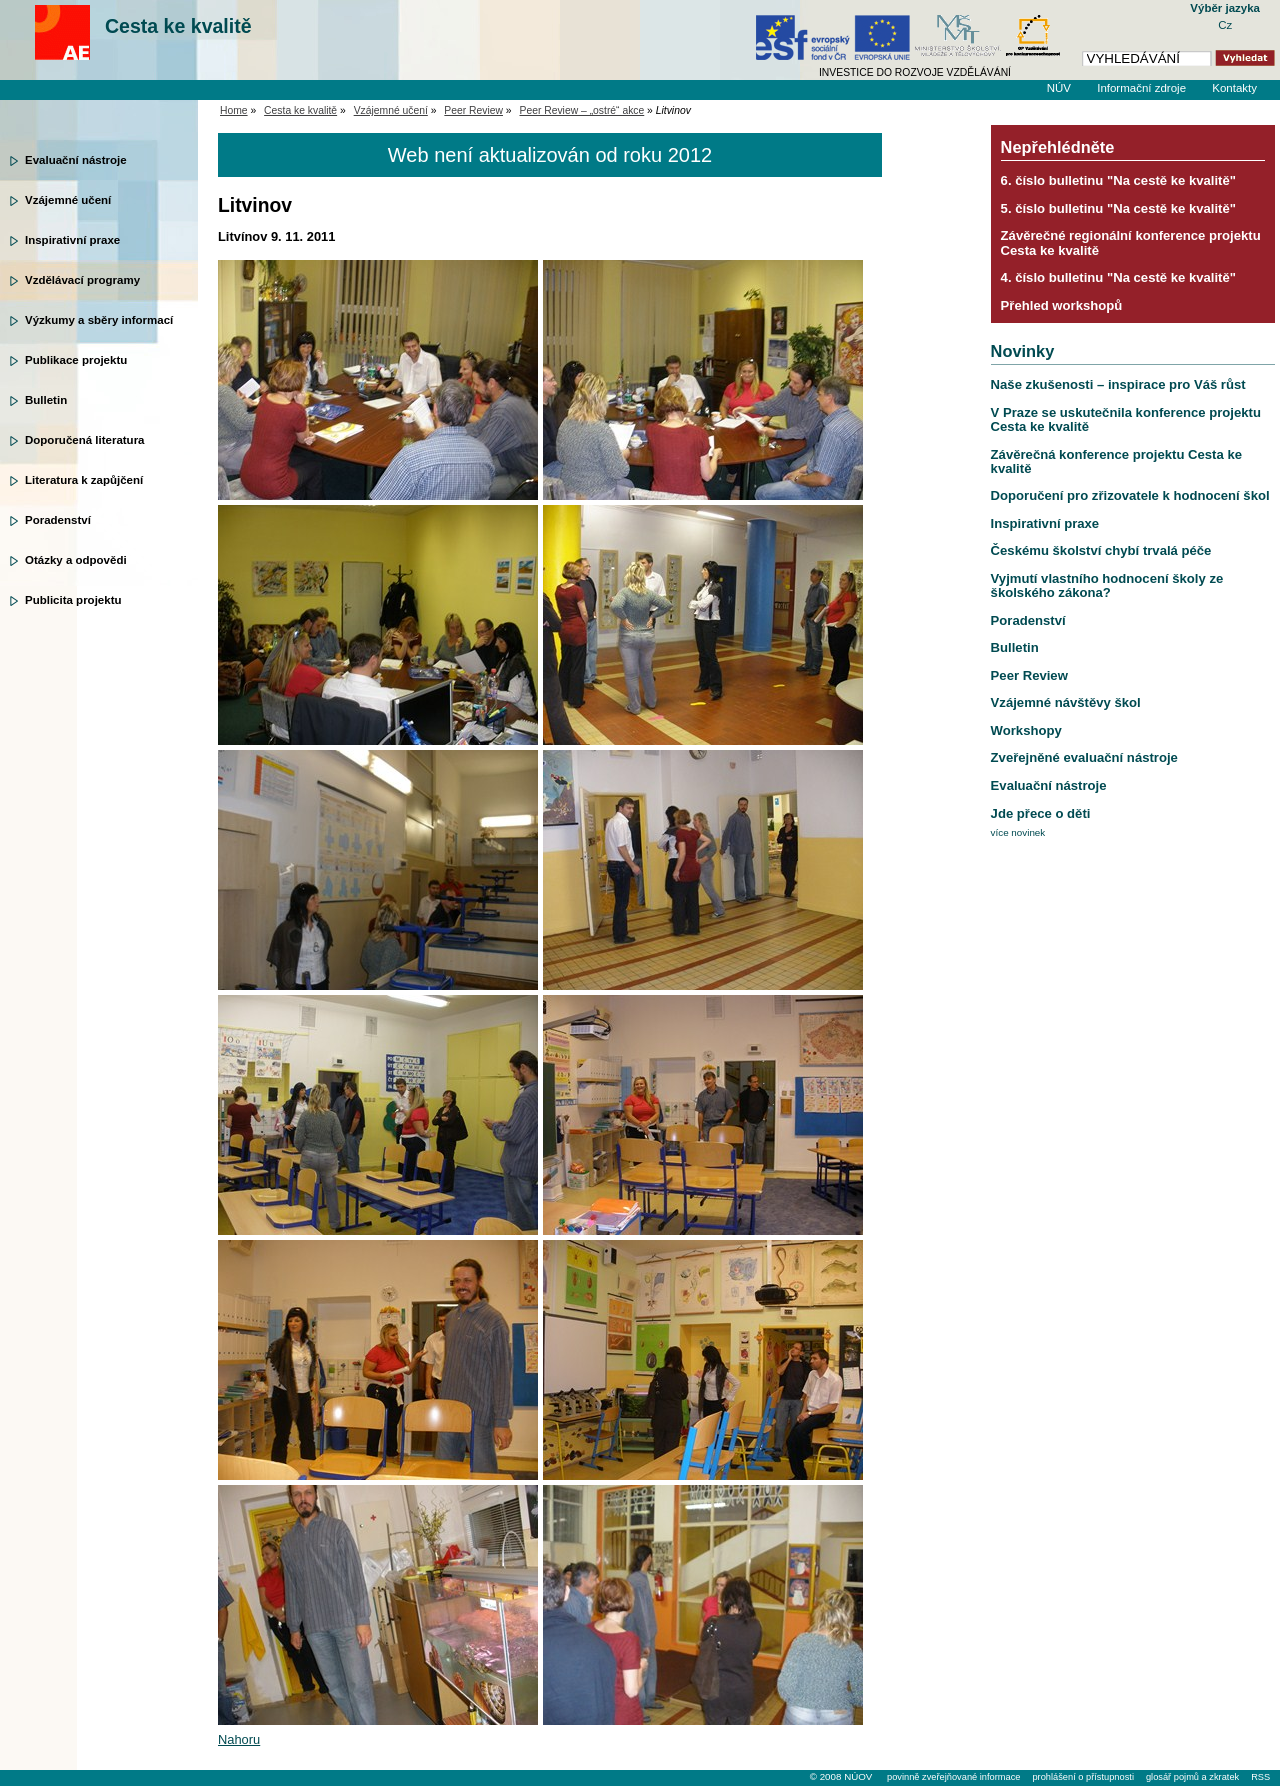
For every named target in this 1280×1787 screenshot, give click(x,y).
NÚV (1059, 88)
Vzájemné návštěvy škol (1066, 702)
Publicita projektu (73, 600)
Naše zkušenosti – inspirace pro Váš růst (1118, 384)
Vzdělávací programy (82, 280)
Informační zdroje (1141, 88)
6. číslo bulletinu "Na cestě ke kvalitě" (1118, 180)
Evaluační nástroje (76, 160)
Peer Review (473, 110)
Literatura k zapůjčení (84, 480)
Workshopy (1026, 730)
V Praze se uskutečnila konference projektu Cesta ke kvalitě (1126, 419)
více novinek (1018, 832)
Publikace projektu (76, 360)
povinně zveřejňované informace (953, 1777)
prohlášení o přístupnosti (1082, 1777)
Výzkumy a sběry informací (99, 320)
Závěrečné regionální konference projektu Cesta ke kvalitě (1131, 242)
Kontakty (1234, 88)
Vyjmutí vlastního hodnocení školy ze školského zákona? (1107, 585)
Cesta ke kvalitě (178, 26)
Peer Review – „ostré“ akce (582, 110)
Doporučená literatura (85, 440)
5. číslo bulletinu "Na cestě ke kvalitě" (1118, 208)
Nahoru (239, 1739)
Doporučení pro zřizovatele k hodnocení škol (1130, 495)
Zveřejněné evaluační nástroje (1084, 757)
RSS (1260, 1777)
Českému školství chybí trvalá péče (1101, 550)
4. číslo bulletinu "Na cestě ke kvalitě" (1118, 277)
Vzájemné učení (68, 200)
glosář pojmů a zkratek (1192, 1777)
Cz (1225, 25)
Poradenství (58, 520)
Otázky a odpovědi (76, 560)
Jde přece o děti (1041, 813)
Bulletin (46, 400)
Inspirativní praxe (72, 240)
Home (234, 110)
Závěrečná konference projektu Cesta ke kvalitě (1116, 461)
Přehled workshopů (1062, 305)
